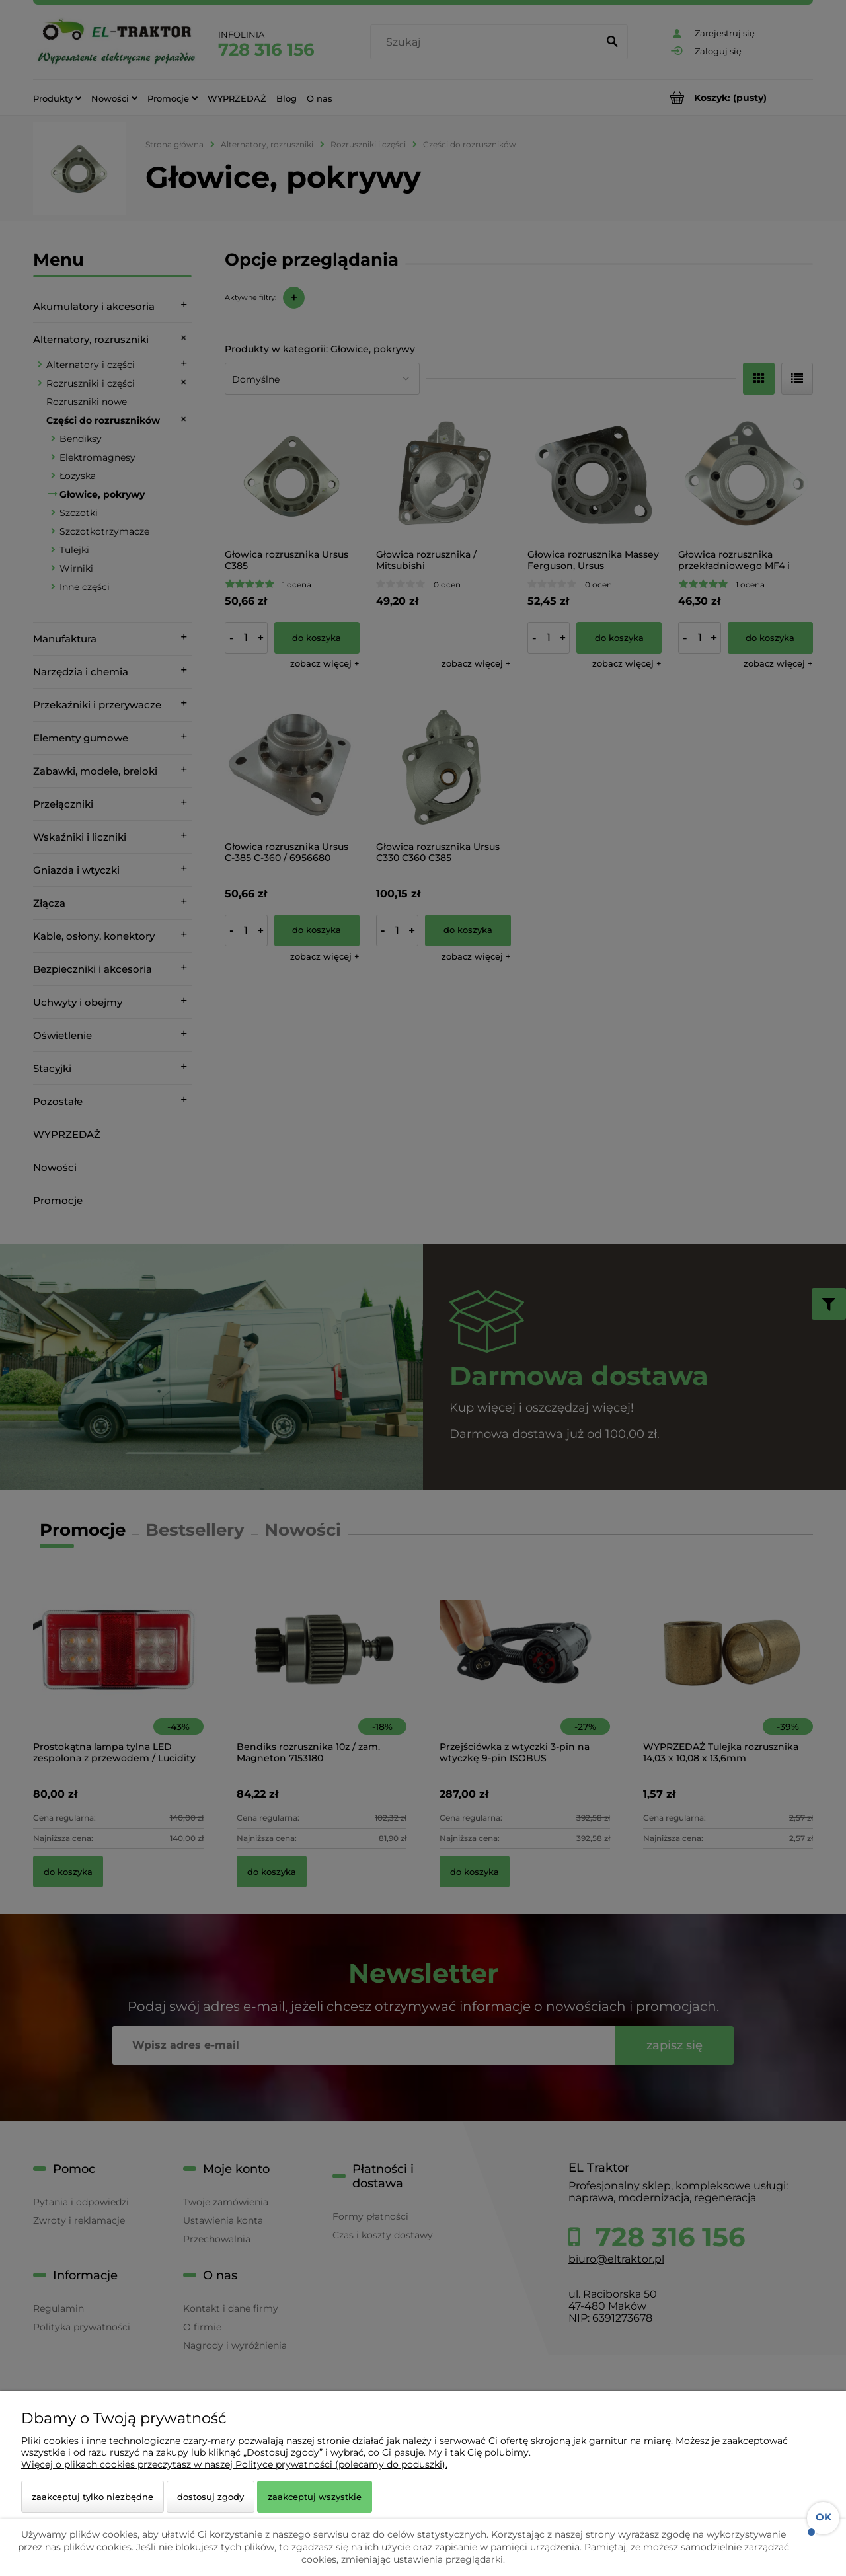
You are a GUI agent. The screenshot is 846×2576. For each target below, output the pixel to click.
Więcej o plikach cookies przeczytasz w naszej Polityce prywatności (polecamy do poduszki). (234, 2464)
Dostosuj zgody (210, 2496)
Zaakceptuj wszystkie (315, 2496)
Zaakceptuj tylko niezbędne (92, 2496)
